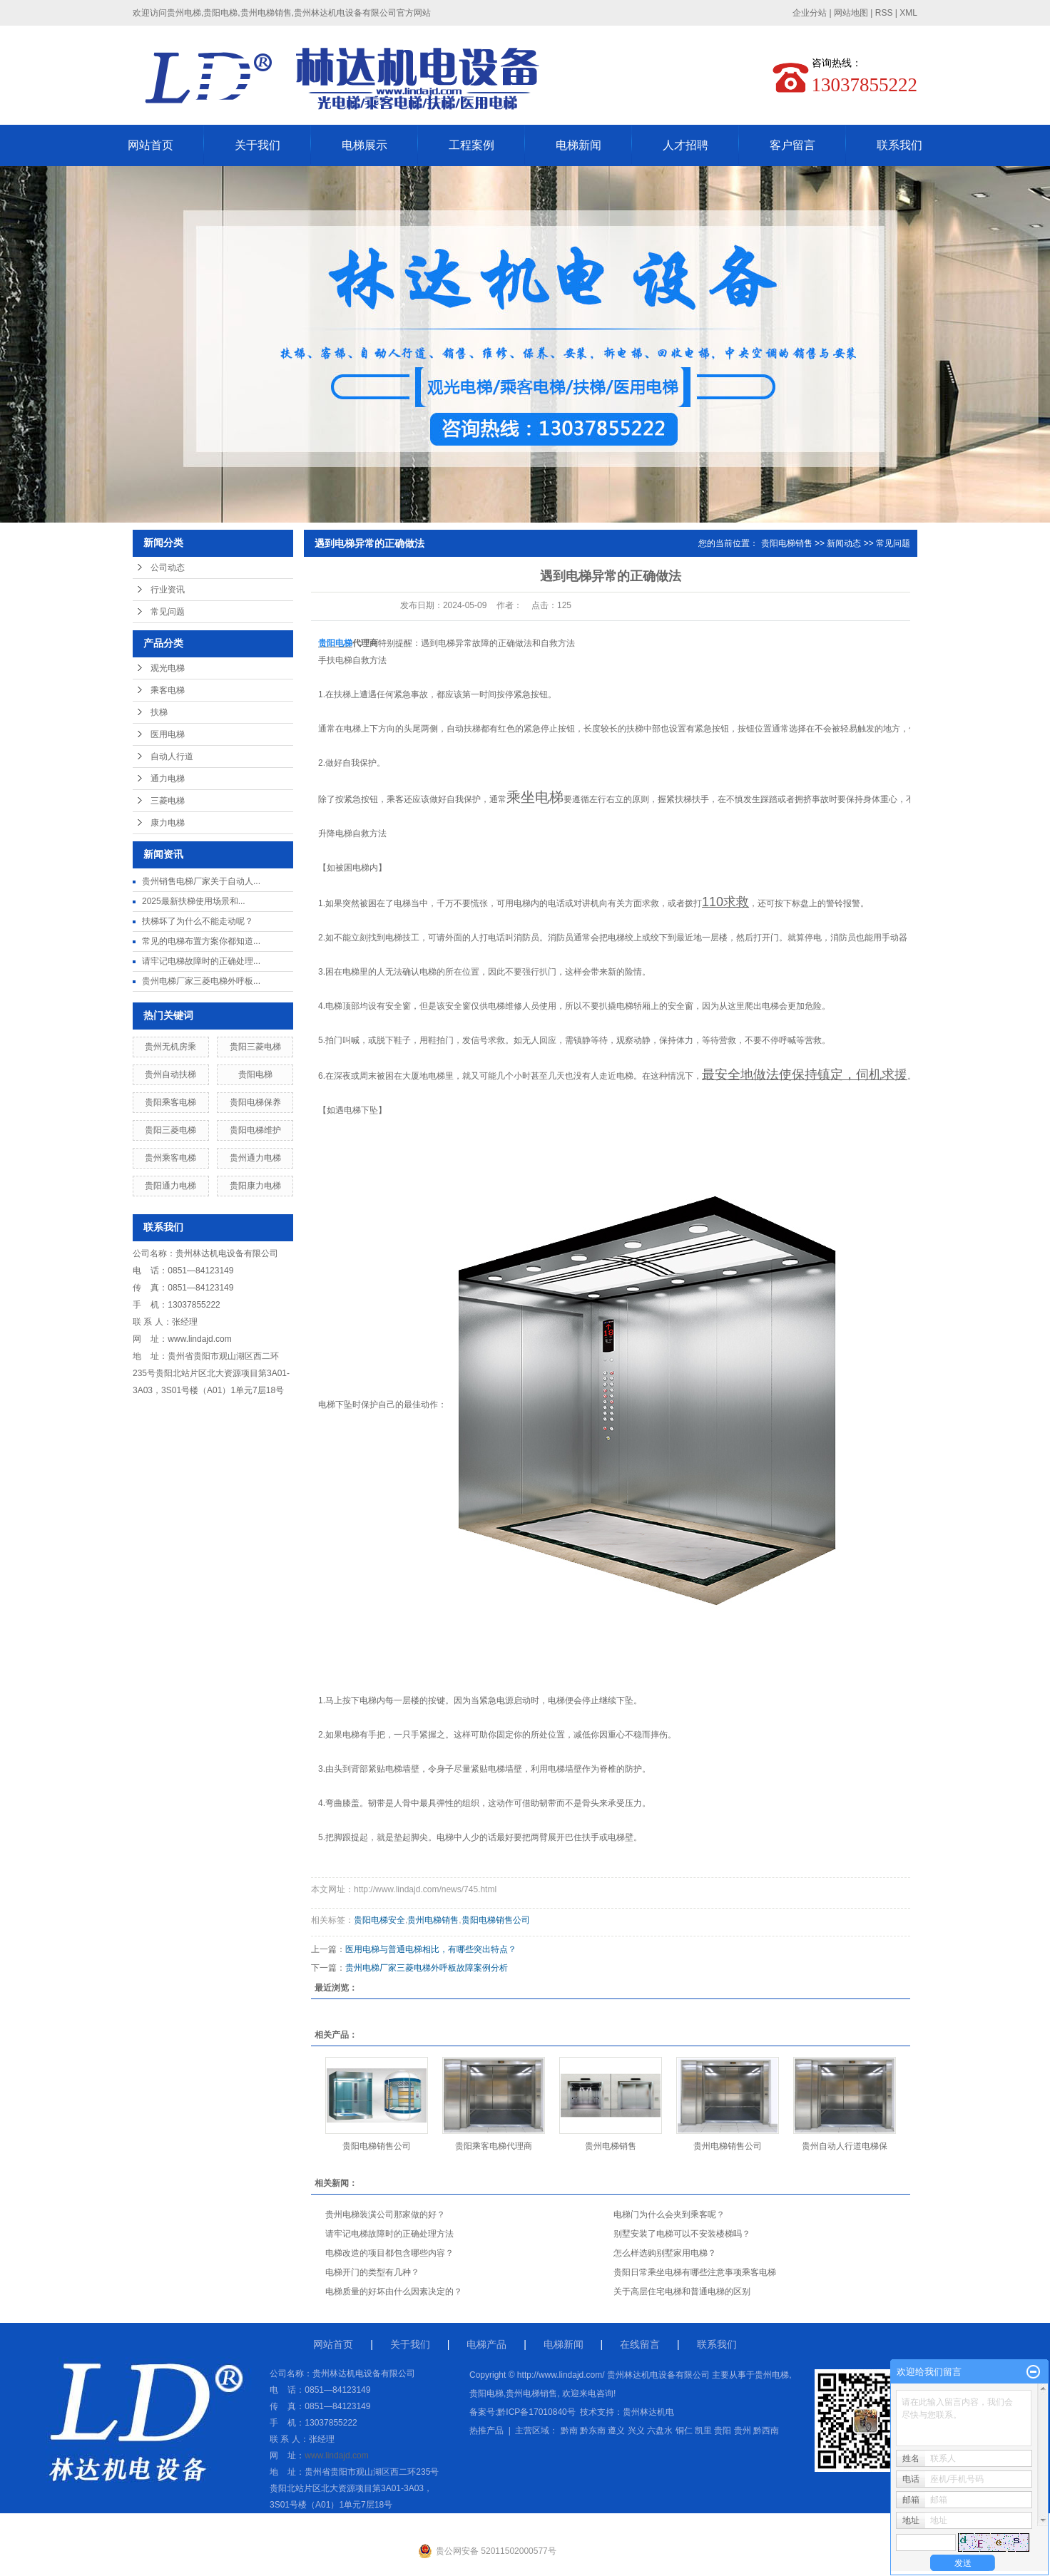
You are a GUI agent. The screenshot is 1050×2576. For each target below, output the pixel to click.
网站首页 (150, 145)
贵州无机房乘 (170, 1047)
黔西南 (766, 2431)
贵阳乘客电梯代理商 (493, 2146)
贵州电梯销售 (433, 1920)
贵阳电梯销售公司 (496, 1920)
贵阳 (722, 2431)
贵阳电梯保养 (255, 1102)
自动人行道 (172, 756)
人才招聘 (685, 145)
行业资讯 (168, 590)
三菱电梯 (168, 801)
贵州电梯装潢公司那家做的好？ (385, 2215)
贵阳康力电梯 (255, 1186)
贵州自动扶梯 (170, 1074)
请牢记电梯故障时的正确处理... (201, 961)
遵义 (616, 2431)
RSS (884, 13)
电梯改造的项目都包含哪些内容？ (389, 2253)
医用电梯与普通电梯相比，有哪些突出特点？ (430, 1949)
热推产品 (486, 2431)
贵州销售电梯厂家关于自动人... (201, 881)
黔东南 (593, 2431)
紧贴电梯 (488, 1769)
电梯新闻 (578, 145)
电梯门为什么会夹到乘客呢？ (669, 2215)
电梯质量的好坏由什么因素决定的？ (393, 2292)
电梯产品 (486, 2344)
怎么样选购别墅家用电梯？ (664, 2253)
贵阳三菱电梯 (255, 1047)
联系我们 (899, 145)
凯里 (703, 2431)
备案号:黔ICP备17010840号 (522, 2412)
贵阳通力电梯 (170, 1186)
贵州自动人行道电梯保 (844, 2146)
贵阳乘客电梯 (170, 1102)
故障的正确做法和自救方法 (523, 643)
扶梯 (159, 712)
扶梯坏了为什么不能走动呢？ (197, 921)
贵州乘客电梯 (170, 1158)
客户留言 (792, 145)
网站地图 (851, 13)
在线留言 (640, 2344)
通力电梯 (168, 779)
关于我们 (257, 145)
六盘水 (660, 2431)
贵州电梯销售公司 (727, 2146)
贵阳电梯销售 (786, 543)
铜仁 (684, 2431)
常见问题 (168, 612)
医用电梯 (168, 734)
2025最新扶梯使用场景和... (193, 901)
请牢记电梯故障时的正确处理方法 (389, 2234)
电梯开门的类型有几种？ (372, 2272)
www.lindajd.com (199, 1339)
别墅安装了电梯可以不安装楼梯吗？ (681, 2234)
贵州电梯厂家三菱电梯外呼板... (201, 981)
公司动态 (168, 568)
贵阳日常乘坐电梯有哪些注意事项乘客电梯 (694, 2272)
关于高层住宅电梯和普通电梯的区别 (681, 2292)
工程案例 (471, 145)
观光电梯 (168, 668)
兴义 (636, 2431)
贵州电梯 (772, 2375)
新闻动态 (844, 543)
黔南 (569, 2431)
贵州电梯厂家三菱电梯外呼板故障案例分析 (426, 1968)
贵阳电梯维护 (255, 1130)
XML (908, 13)
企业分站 (809, 13)
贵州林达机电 (648, 2412)
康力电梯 (168, 823)
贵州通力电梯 (255, 1158)
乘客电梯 (168, 690)
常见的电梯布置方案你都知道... (201, 941)
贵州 (742, 2431)
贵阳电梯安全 (379, 1920)
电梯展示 (364, 145)
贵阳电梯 (255, 1074)
